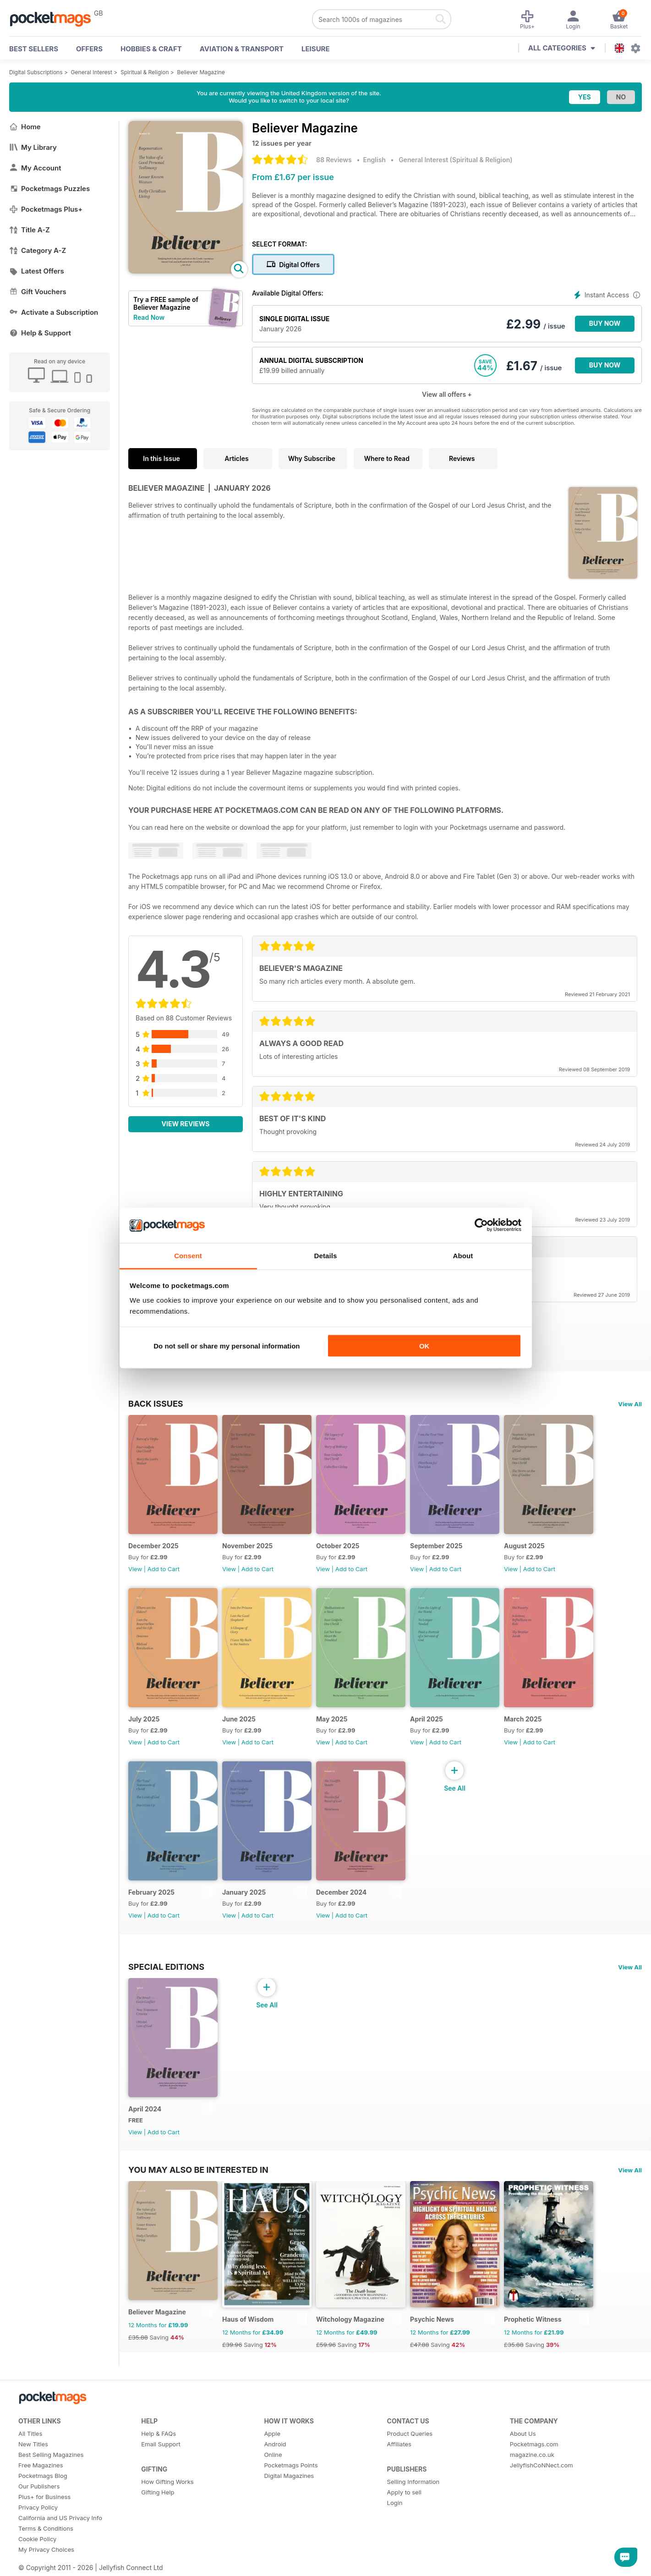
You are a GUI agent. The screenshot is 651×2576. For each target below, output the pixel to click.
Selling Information (413, 2481)
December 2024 (341, 1892)
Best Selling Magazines (50, 2454)
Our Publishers (39, 2486)
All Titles (30, 2433)
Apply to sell (404, 2492)
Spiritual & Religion (144, 72)
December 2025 (153, 1546)
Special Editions (166, 1966)
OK (424, 1346)
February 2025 (151, 1892)
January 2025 (244, 1892)
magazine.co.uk (532, 2454)
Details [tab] (325, 1255)
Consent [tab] (188, 1255)
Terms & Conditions (45, 2528)
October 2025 (338, 1546)
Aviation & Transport (242, 48)
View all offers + (447, 394)
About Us (523, 2433)
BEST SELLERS (33, 48)
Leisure (315, 48)
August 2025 (524, 1546)
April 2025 (426, 1719)
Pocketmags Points (290, 2465)
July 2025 (143, 1719)
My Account (35, 168)
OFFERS (89, 48)
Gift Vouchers (37, 291)
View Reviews (186, 1124)
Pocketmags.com (534, 2444)
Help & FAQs (158, 2433)
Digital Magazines (289, 2475)
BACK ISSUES (155, 1403)
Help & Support (40, 333)
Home (25, 126)
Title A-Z (29, 229)
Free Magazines (40, 2465)
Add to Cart (164, 1569)
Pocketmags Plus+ (45, 209)
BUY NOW (605, 323)
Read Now (148, 317)
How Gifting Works (167, 2481)
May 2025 (331, 1719)
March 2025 (523, 1719)
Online (273, 2454)
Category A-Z (37, 250)
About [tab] (463, 1255)
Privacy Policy (38, 2507)
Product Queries (410, 2433)
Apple (272, 2433)
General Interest (91, 72)
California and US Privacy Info (60, 2517)
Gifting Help (157, 2492)
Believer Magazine (201, 72)
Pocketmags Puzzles (49, 188)
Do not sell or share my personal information (226, 1346)
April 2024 (144, 2109)
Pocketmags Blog (42, 2475)
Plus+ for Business (44, 2496)
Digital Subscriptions (36, 72)
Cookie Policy (37, 2539)
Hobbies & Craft (151, 48)
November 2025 (247, 1546)
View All (630, 1404)
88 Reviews (334, 160)
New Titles (33, 2444)
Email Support (161, 2444)
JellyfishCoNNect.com (541, 2465)
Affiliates (399, 2444)
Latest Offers (36, 271)
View (135, 1569)
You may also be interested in (198, 2169)
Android (275, 2444)
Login (395, 2502)
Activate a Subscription (53, 312)
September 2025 (436, 1546)
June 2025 (239, 1719)
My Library (33, 147)
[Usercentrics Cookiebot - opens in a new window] (481, 1225)
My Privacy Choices (46, 2549)
